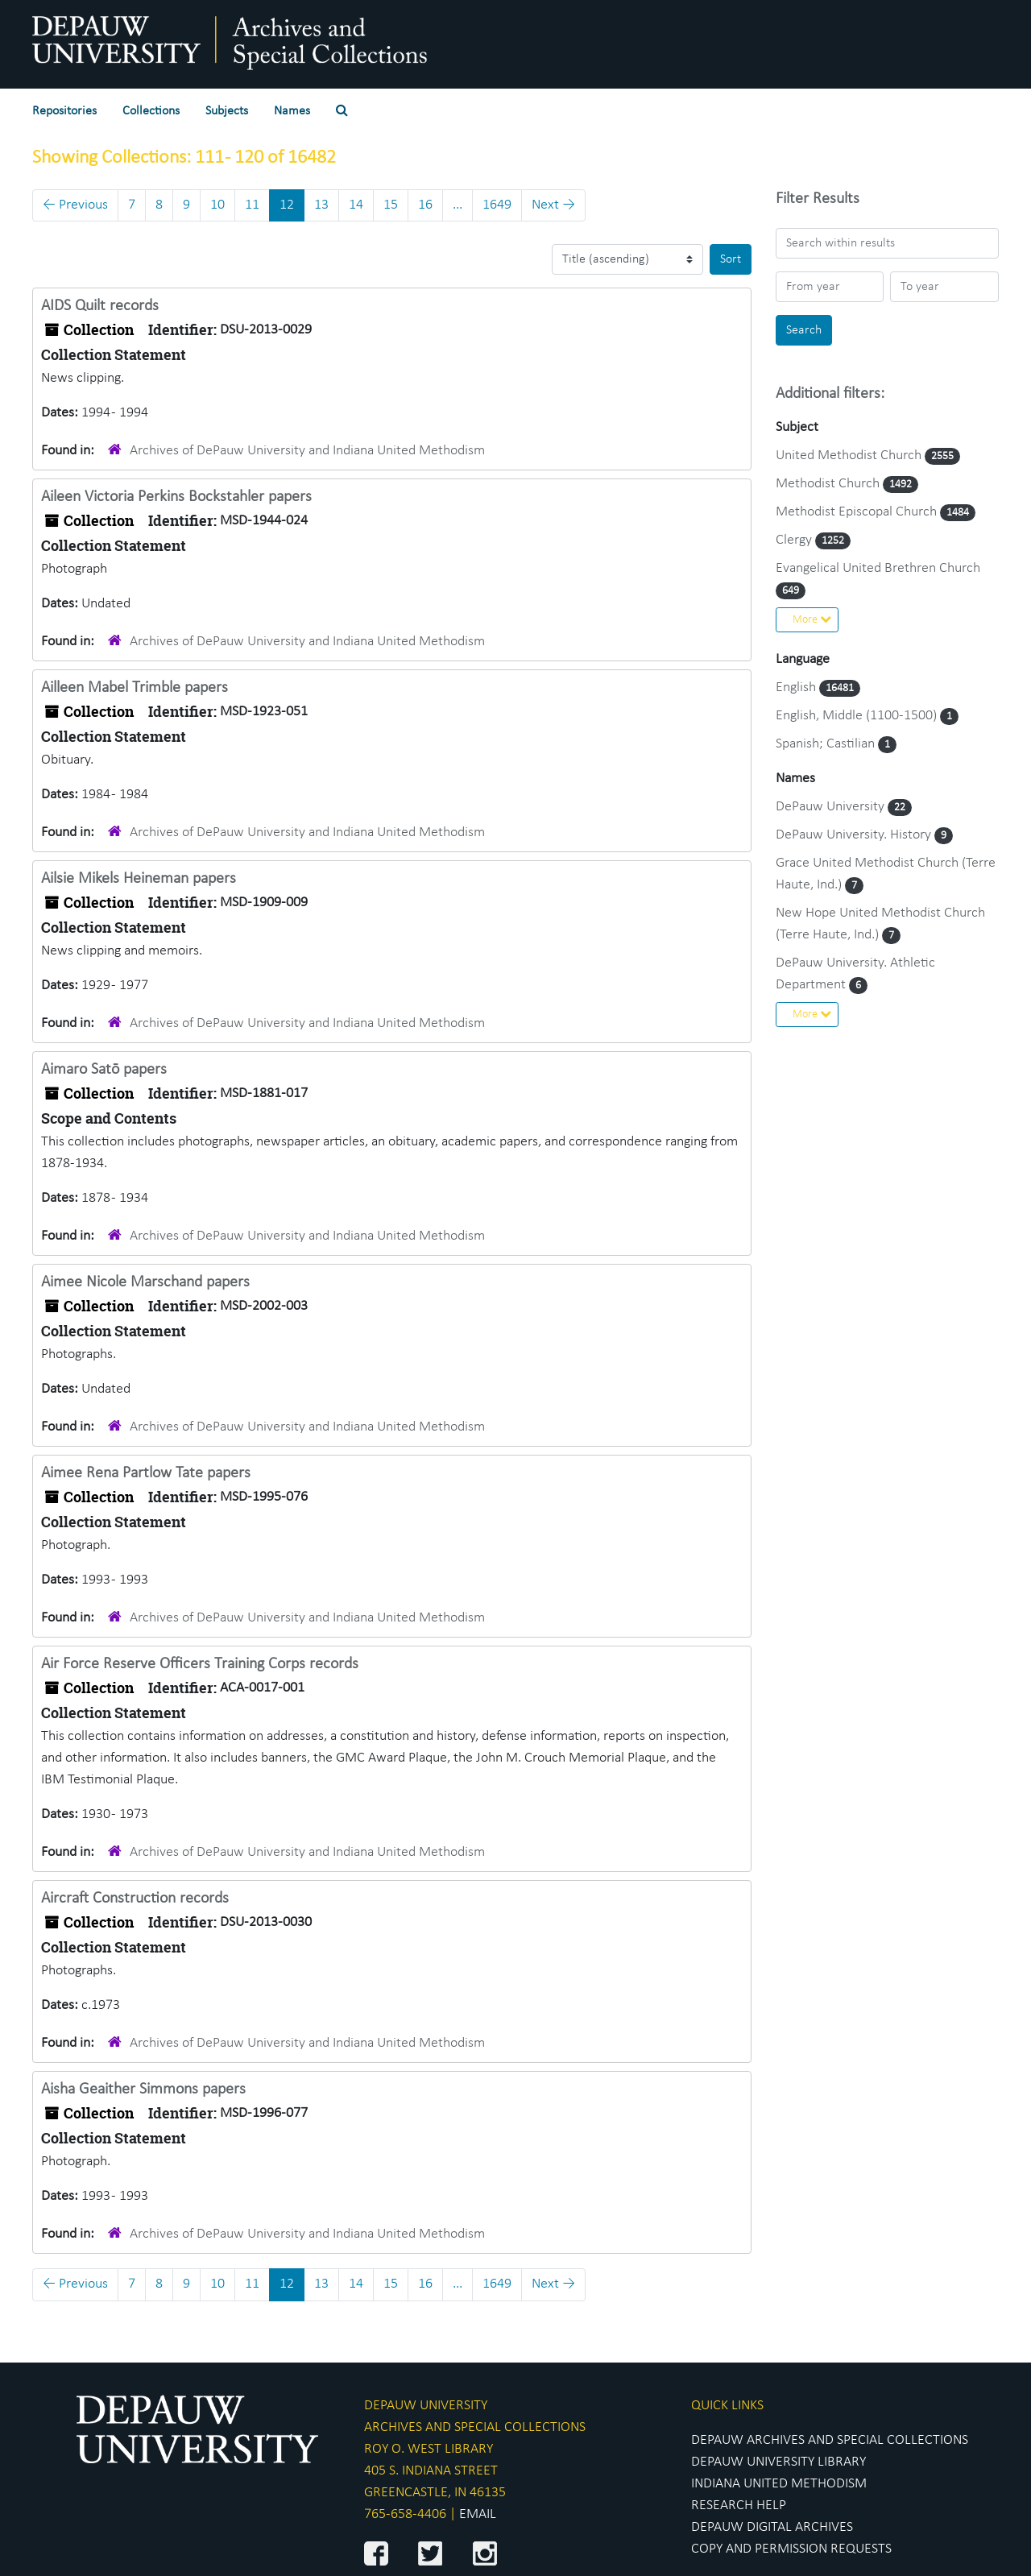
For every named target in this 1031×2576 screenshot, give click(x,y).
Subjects (226, 111)
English (797, 687)
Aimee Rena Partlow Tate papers (146, 1473)
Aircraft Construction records (135, 1899)
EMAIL (477, 2514)
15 (390, 205)
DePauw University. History (855, 835)
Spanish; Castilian (827, 744)
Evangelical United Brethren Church (878, 568)
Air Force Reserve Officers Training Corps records (199, 1664)
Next (553, 205)
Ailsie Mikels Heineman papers (138, 879)
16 (425, 205)
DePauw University (832, 806)
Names (292, 111)
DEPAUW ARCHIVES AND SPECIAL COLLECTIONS (829, 2440)
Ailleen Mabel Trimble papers (134, 688)
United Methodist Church (850, 455)
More (812, 619)
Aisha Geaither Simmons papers (143, 2089)
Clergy (795, 540)
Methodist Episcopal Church (858, 512)
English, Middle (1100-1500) (858, 715)
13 (321, 205)
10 (217, 205)
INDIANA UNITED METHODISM (779, 2483)
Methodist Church (829, 483)
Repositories (64, 111)
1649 (496, 205)
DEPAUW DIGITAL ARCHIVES (772, 2527)
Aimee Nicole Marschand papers (145, 1282)
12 (286, 205)
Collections (151, 111)
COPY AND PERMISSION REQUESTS (791, 2549)
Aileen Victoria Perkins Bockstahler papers (176, 497)
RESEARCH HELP (738, 2505)
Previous (75, 205)
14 (356, 205)
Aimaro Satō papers (104, 1070)
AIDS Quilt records (100, 306)
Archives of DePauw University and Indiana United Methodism (307, 450)
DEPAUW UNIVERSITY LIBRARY (778, 2462)
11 (252, 205)
